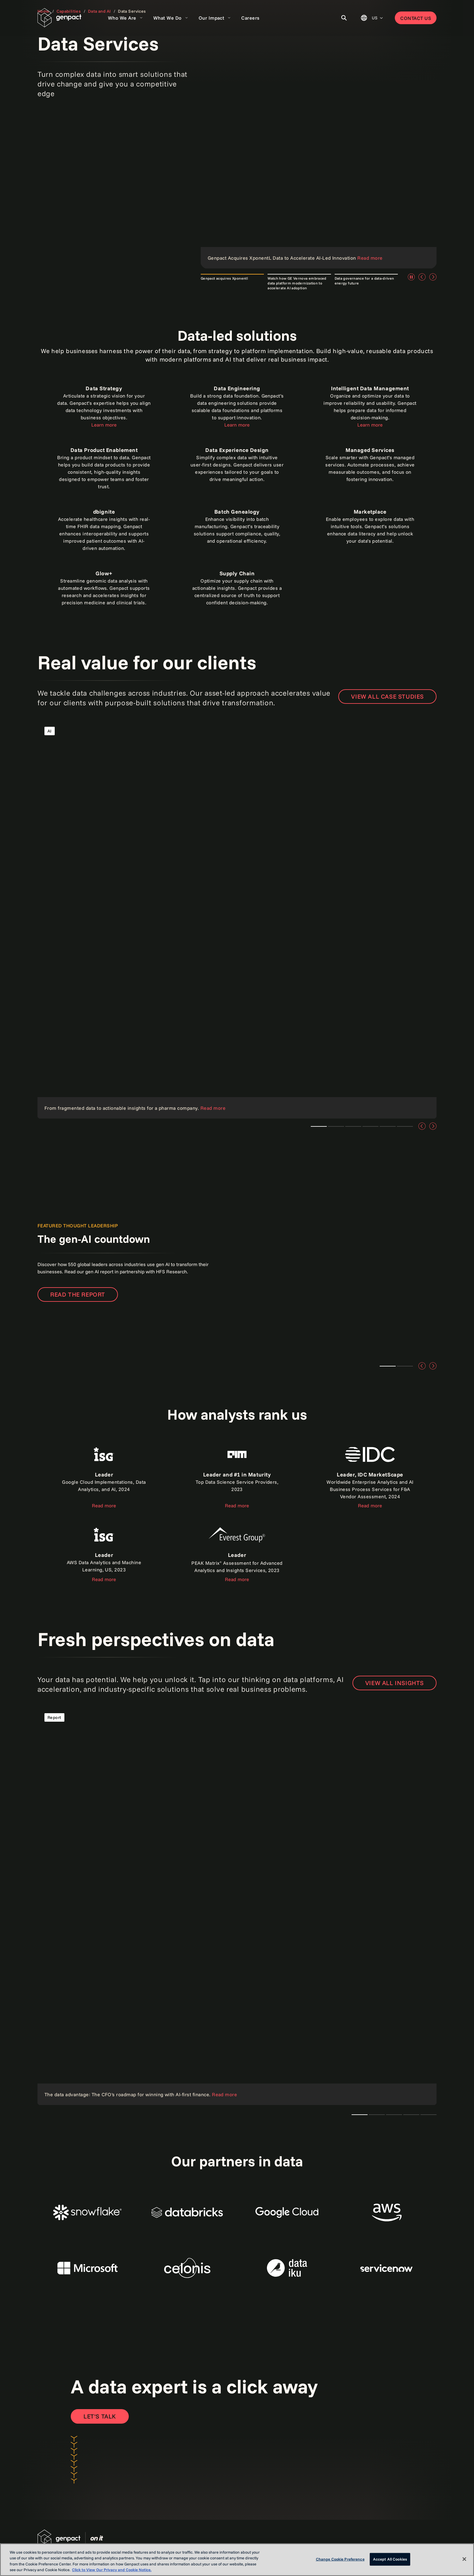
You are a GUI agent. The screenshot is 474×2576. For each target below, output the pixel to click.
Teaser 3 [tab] (336, 1126)
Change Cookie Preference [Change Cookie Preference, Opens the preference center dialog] (340, 2559)
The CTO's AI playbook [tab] (360, 2114)
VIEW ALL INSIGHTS (394, 1683)
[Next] (433, 277)
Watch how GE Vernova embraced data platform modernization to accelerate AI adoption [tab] (297, 283)
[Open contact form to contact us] (100, 2416)
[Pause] (411, 277)
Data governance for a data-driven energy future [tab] (364, 280)
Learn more (104, 425)
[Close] (464, 2559)
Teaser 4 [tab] (388, 1126)
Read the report (77, 1294)
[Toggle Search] (344, 18)
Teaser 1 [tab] (319, 1126)
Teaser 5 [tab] (405, 1126)
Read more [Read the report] (237, 1505)
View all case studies (387, 696)
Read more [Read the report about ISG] (104, 1505)
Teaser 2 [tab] (405, 1366)
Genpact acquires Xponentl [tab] (224, 278)
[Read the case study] (237, 919)
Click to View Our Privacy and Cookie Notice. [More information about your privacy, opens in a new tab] (111, 2569)
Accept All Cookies (390, 2559)
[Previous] (422, 277)
